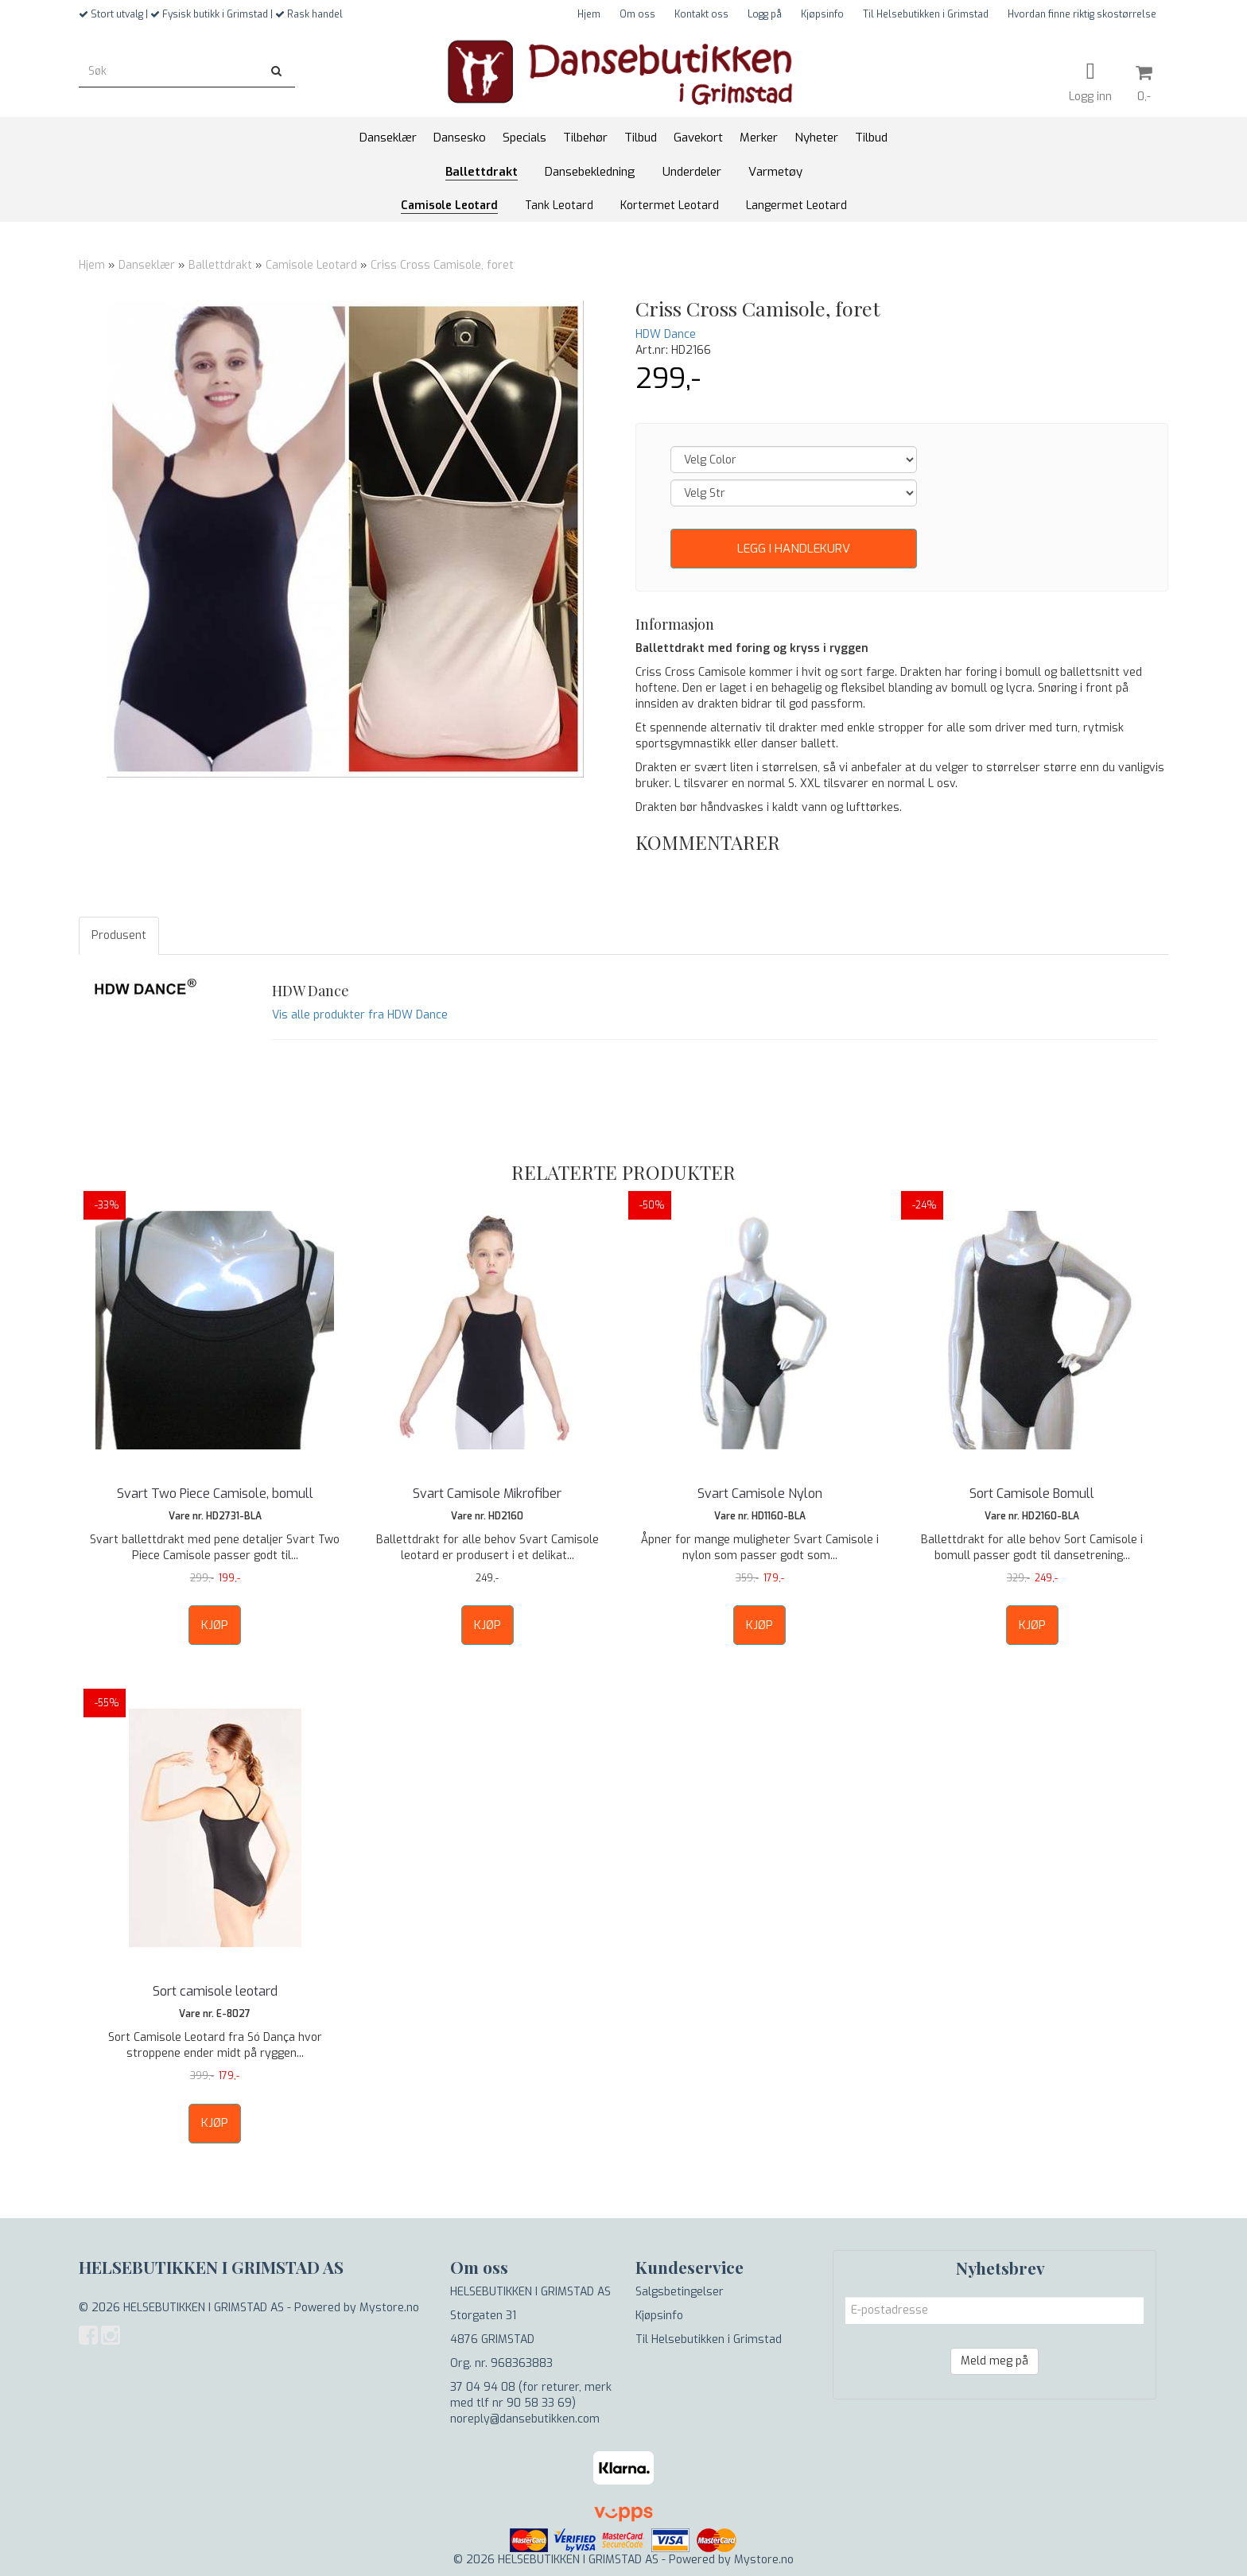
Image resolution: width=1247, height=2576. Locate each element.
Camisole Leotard (311, 265)
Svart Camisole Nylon (759, 1493)
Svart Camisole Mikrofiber (487, 1493)
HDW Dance (665, 334)
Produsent (118, 935)
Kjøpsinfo (822, 14)
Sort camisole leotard (215, 1991)
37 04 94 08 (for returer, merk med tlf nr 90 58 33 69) (531, 2395)
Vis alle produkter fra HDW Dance (360, 1014)
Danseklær (146, 265)
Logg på (765, 14)
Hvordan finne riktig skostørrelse (1082, 14)
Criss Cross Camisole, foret (442, 265)
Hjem (588, 14)
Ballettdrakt (220, 265)
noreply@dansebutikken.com (525, 2419)
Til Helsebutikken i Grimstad (926, 14)
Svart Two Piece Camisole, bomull (215, 1493)
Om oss (637, 14)
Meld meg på (994, 2360)
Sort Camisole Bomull (1031, 1493)
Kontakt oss (701, 14)
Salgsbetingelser (679, 2291)
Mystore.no (389, 2307)
